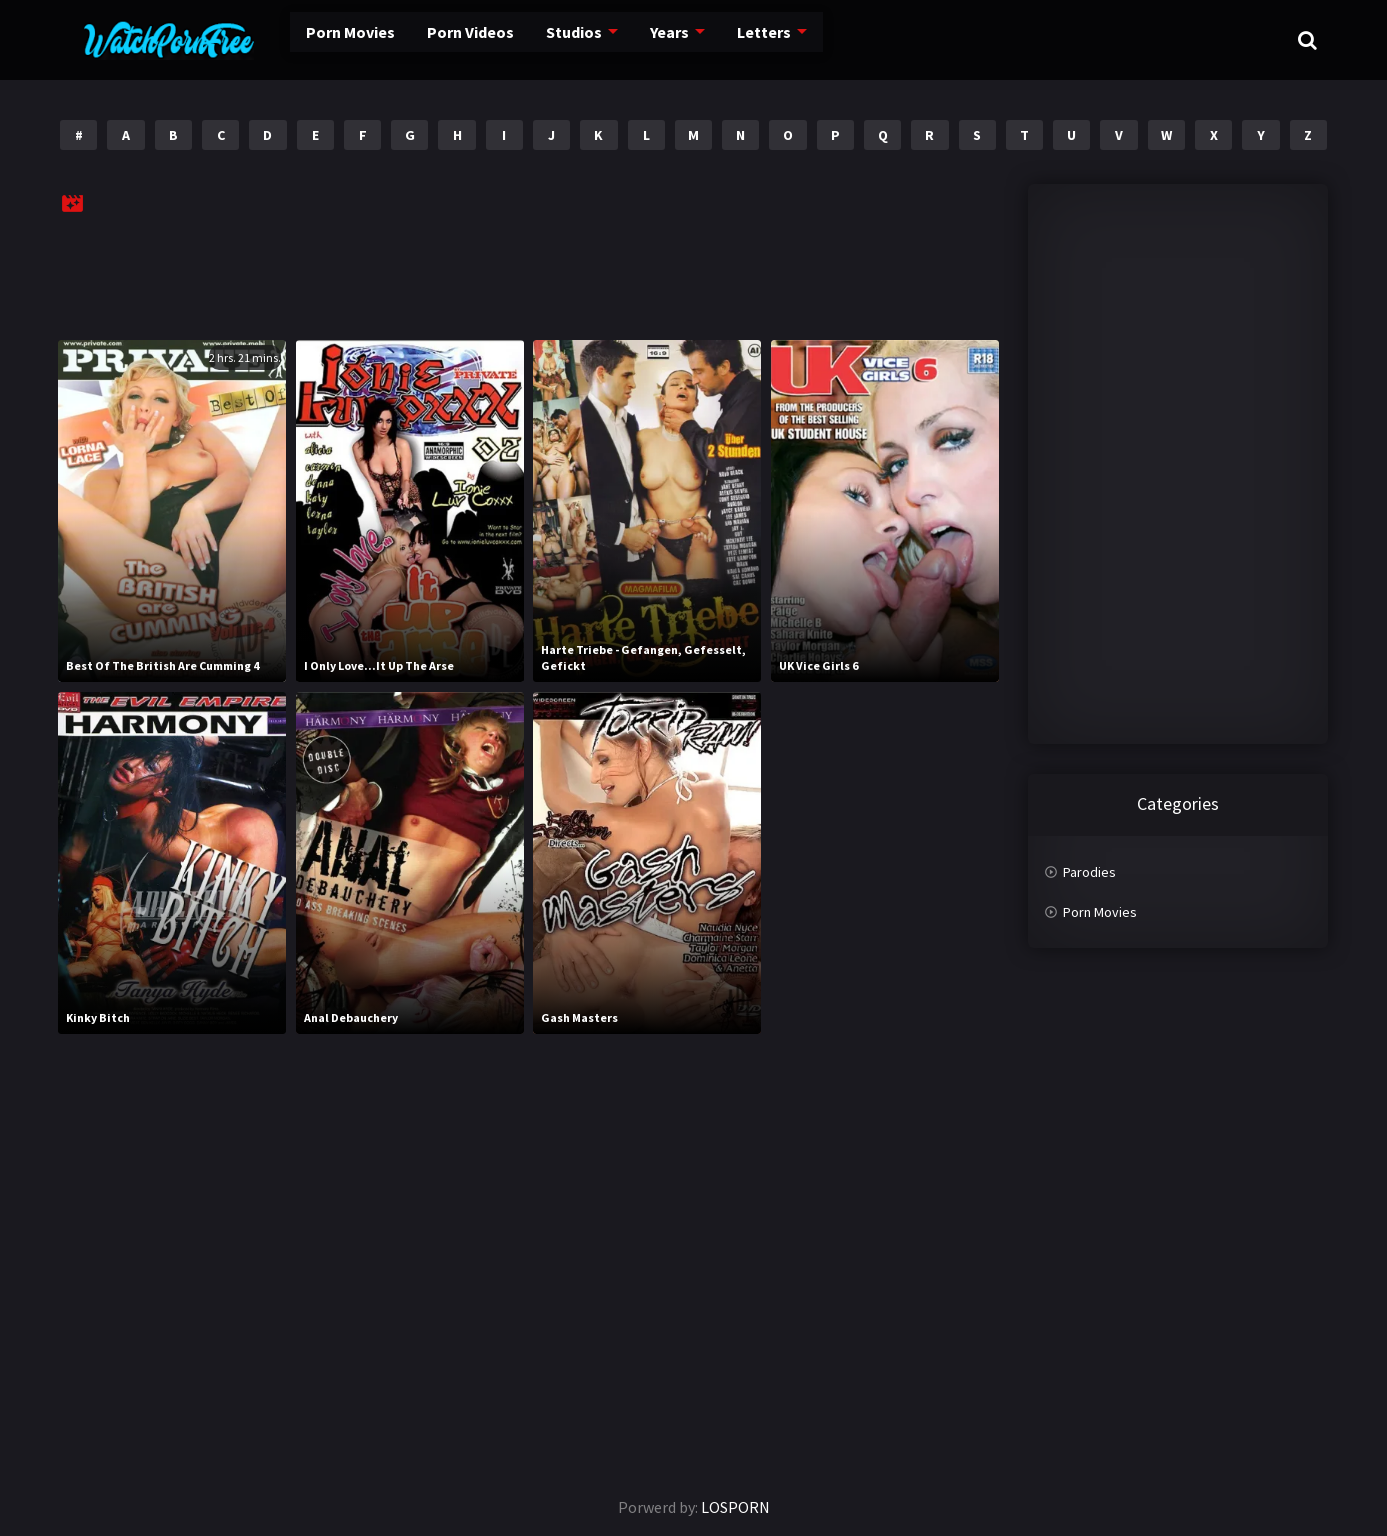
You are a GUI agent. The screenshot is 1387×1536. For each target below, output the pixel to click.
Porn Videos (425, 40)
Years (620, 40)
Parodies (1089, 872)
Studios (526, 40)
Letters (712, 40)
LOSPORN (735, 1507)
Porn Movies (308, 40)
